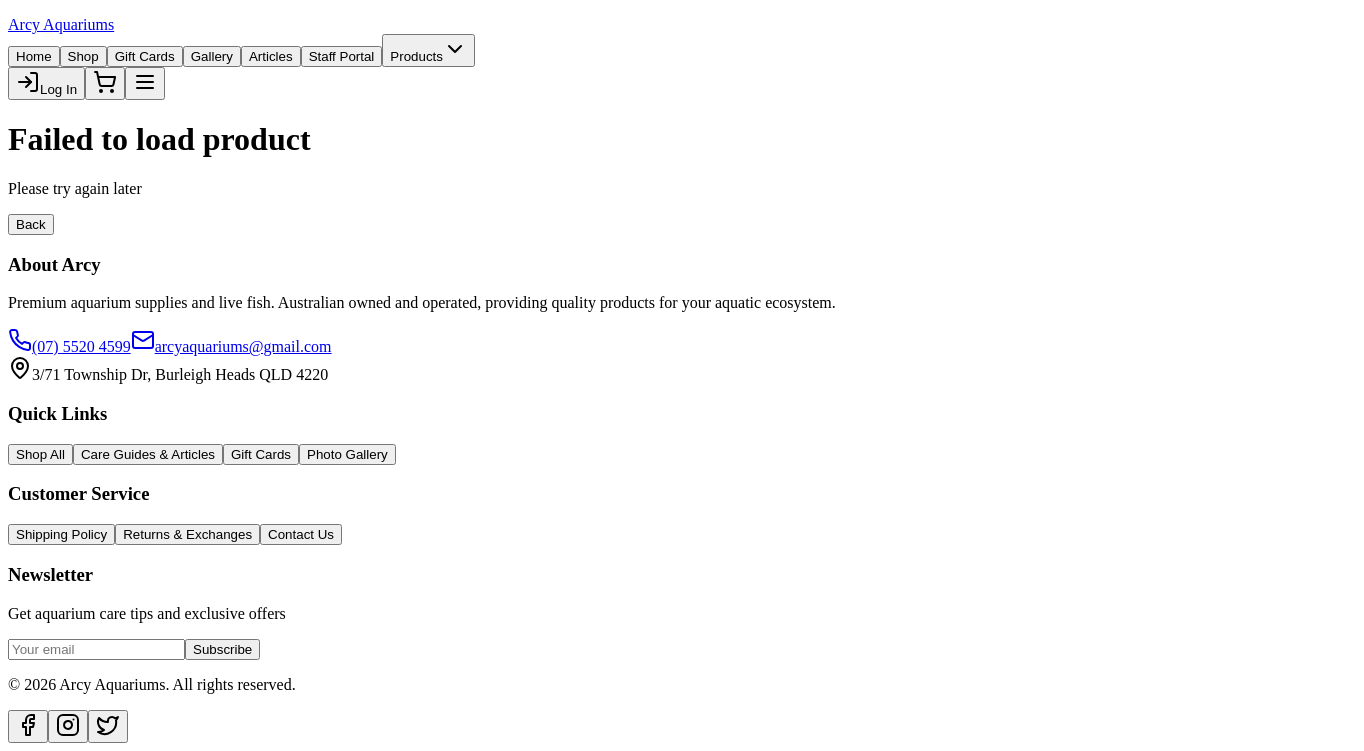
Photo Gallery (347, 454)
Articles (271, 56)
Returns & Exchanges (187, 534)
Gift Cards (145, 56)
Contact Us (301, 534)
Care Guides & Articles (148, 454)
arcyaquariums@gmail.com (231, 346)
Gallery (212, 56)
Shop (83, 56)
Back (31, 224)
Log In (46, 83)
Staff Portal (342, 56)
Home (34, 56)
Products (428, 50)
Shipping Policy (61, 534)
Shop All (40, 454)
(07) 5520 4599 (69, 346)
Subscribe (222, 649)
